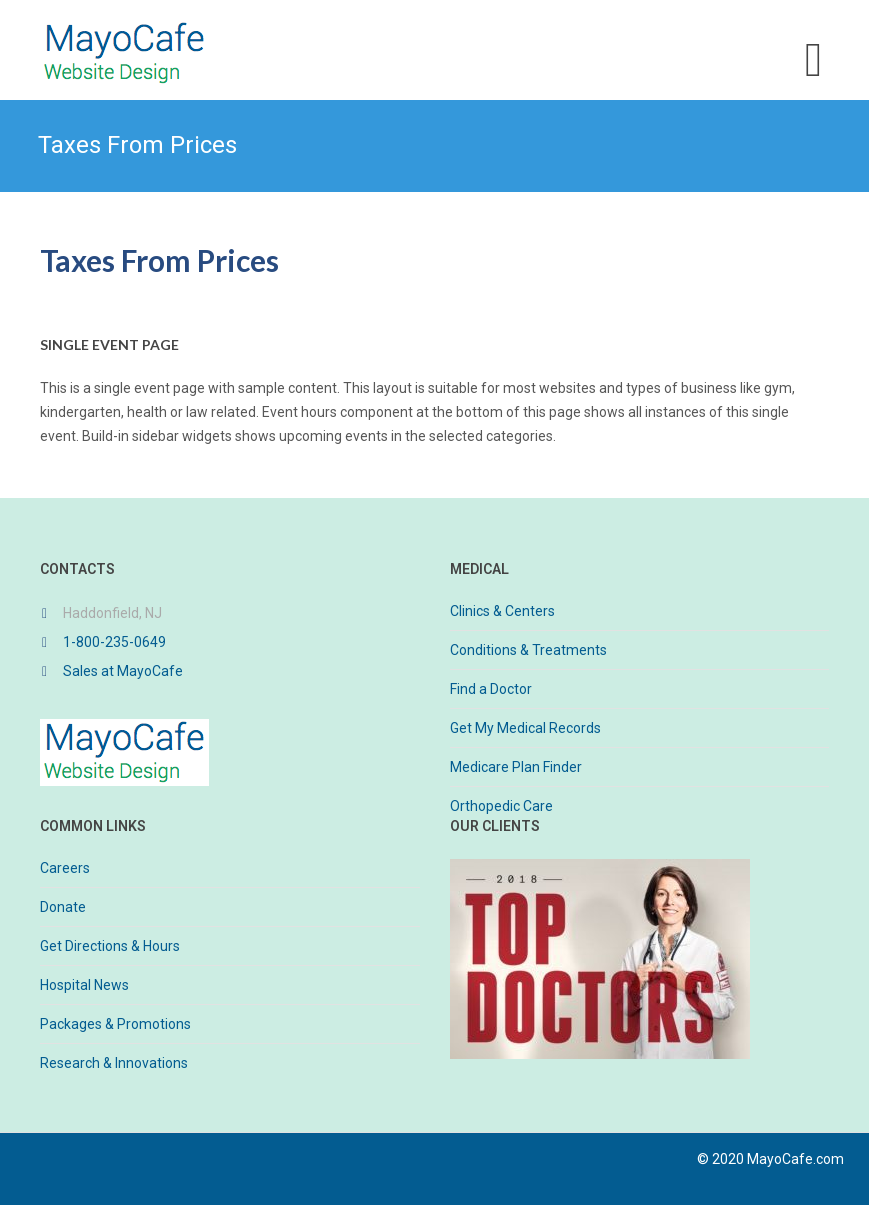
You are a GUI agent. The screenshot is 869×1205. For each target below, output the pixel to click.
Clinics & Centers (502, 611)
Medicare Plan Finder (516, 767)
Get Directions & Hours (110, 946)
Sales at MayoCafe (123, 671)
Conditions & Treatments (528, 650)
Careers (65, 868)
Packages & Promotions (115, 1024)
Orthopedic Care (501, 806)
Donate (63, 907)
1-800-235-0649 (114, 642)
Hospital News (84, 985)
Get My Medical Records (525, 728)
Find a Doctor (491, 689)
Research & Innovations (114, 1063)
